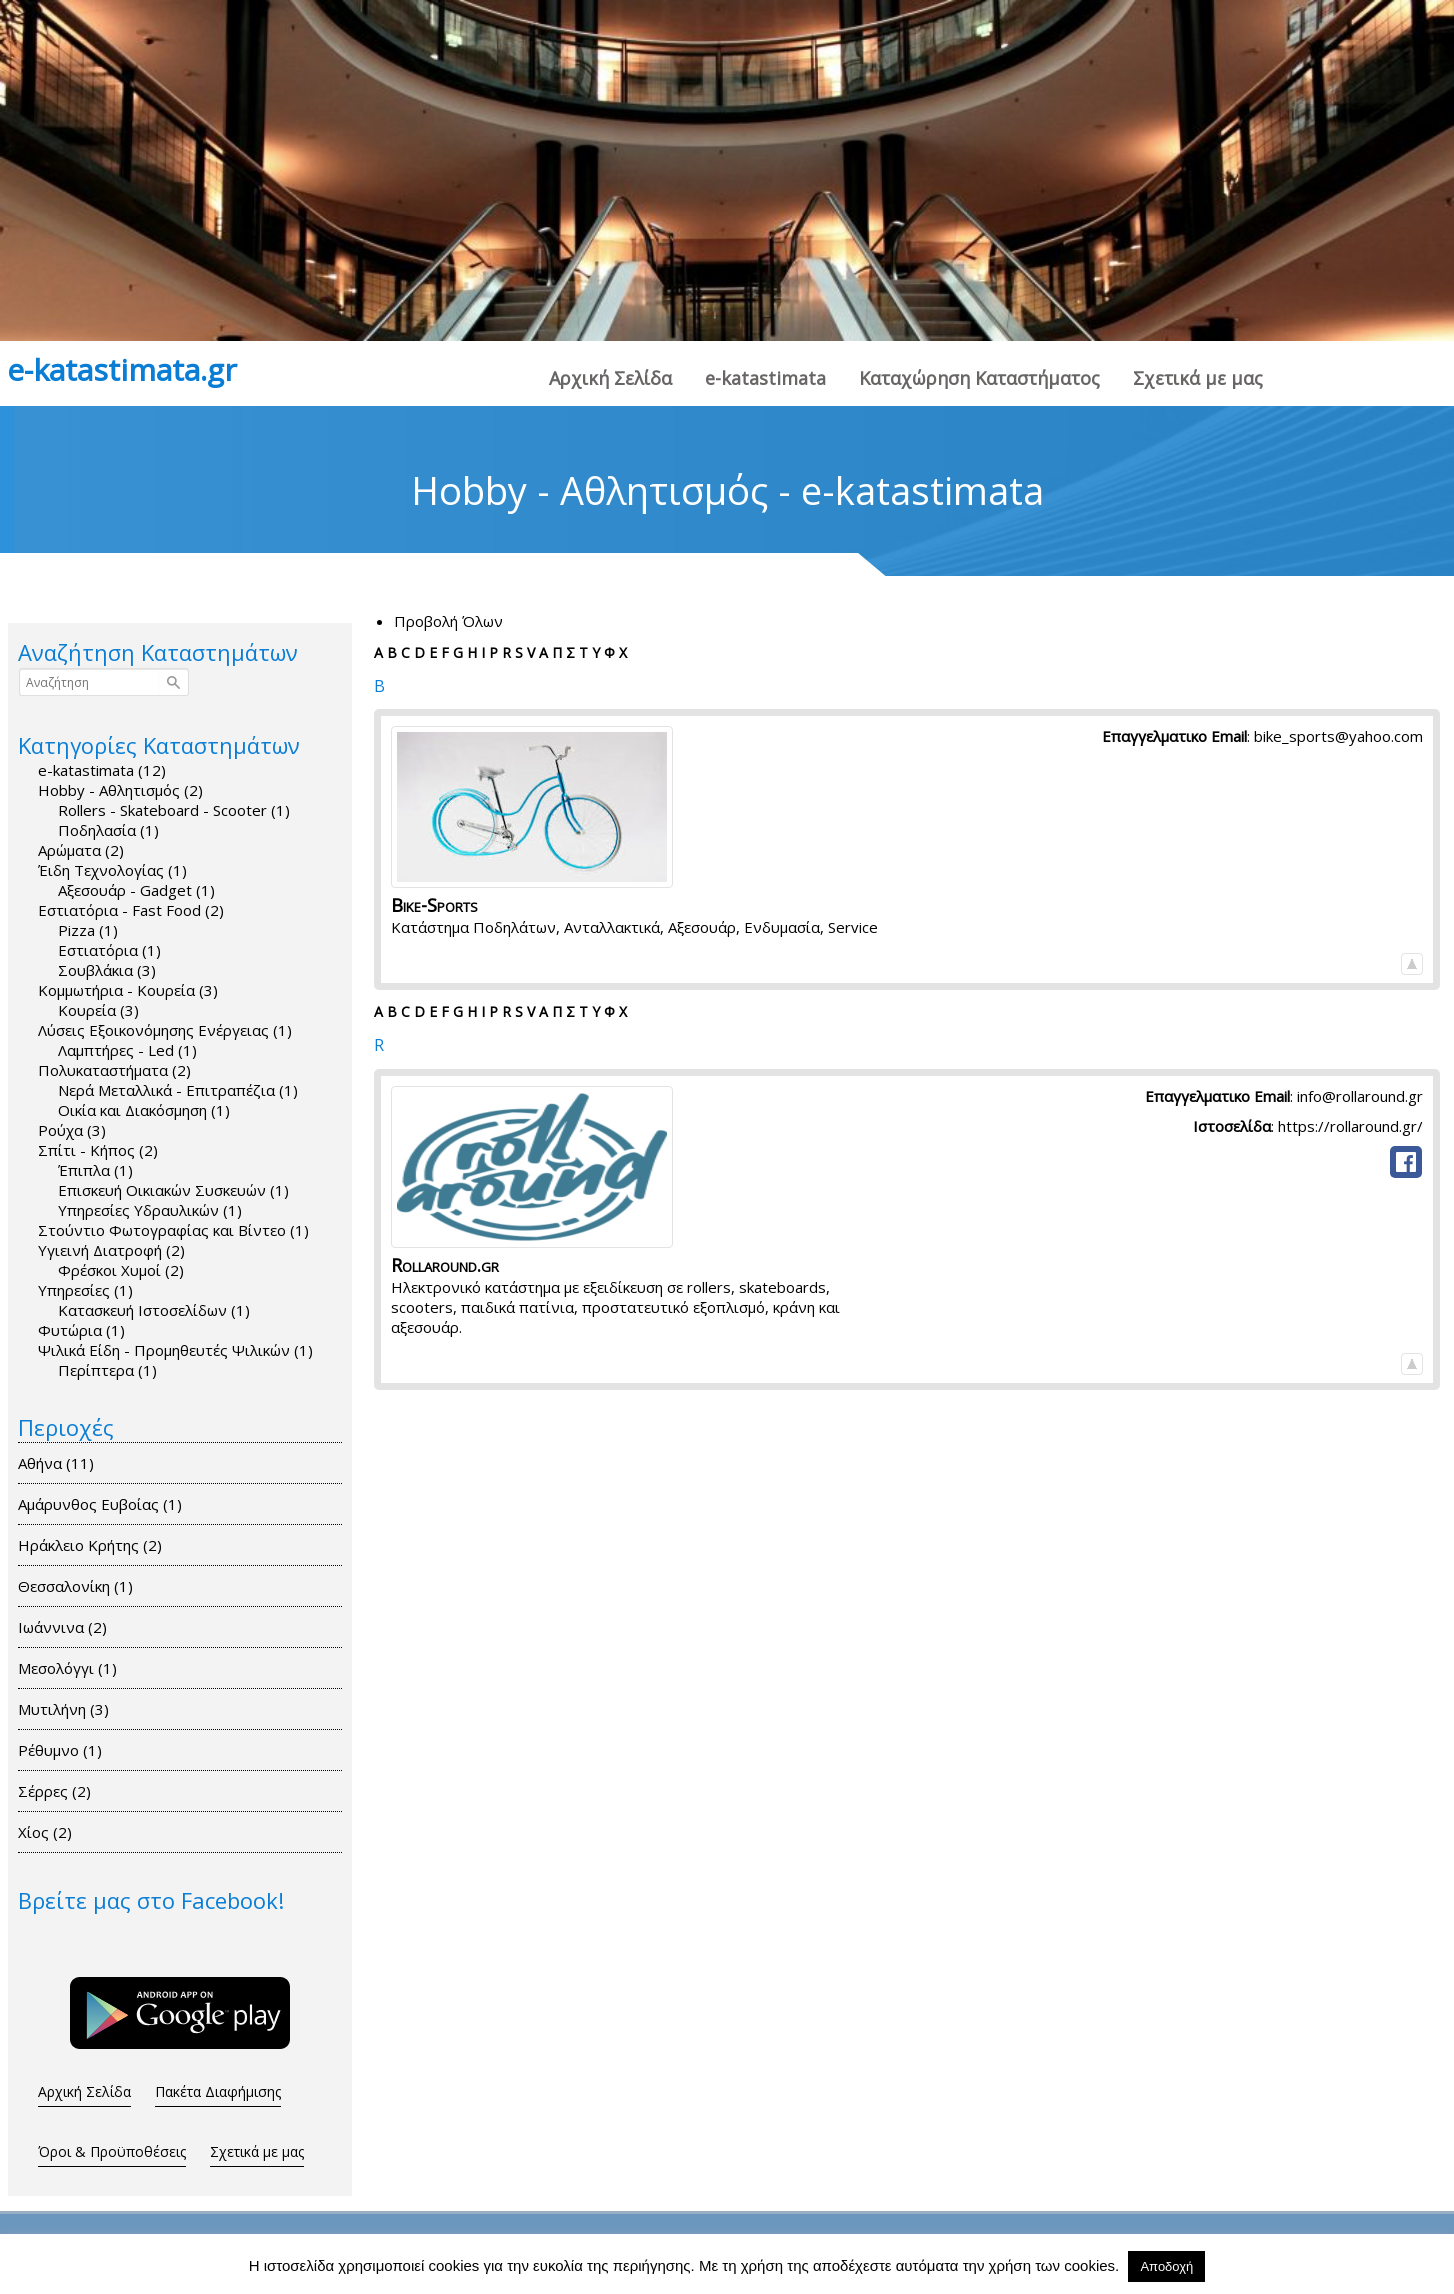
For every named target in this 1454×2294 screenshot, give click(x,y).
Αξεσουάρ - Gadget (136, 890)
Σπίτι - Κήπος (98, 1150)
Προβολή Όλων (448, 621)
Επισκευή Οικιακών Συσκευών (173, 1190)
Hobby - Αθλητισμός (120, 790)
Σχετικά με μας (1198, 378)
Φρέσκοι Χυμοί (121, 1270)
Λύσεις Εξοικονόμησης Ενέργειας (165, 1030)
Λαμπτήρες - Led (127, 1050)
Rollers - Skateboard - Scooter (174, 810)
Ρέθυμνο (67, 1750)
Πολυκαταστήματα (114, 1070)
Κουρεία (98, 1010)
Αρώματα (81, 850)
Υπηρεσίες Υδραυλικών (150, 1210)
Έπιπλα (95, 1170)
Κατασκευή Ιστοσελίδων (154, 1310)
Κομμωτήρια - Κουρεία (128, 990)
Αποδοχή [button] (1166, 2266)
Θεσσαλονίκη (83, 1586)
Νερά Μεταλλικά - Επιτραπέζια (178, 1090)
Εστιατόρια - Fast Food (131, 910)
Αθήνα (63, 1463)
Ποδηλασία (108, 830)
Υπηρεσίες (85, 1290)
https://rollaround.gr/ (1350, 1126)
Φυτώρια (81, 1330)
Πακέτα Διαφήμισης (218, 2091)
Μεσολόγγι (75, 1668)
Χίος (52, 1832)
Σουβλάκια (107, 970)
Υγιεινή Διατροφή (111, 1250)
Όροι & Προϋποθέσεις (112, 2151)
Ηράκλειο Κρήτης (97, 1545)
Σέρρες (62, 1791)
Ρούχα (72, 1130)
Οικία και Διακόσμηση (144, 1110)
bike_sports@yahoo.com (1338, 736)
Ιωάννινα (70, 1627)
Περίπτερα (107, 1370)
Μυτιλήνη (71, 1709)
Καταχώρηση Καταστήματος (979, 378)
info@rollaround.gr (1360, 1096)
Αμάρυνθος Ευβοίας (107, 1504)
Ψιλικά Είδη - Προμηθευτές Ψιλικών (175, 1350)
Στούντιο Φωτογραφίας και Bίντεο (173, 1230)
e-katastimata (765, 378)
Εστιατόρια (109, 950)
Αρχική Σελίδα (610, 378)
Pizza (88, 930)
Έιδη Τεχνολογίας (112, 870)
